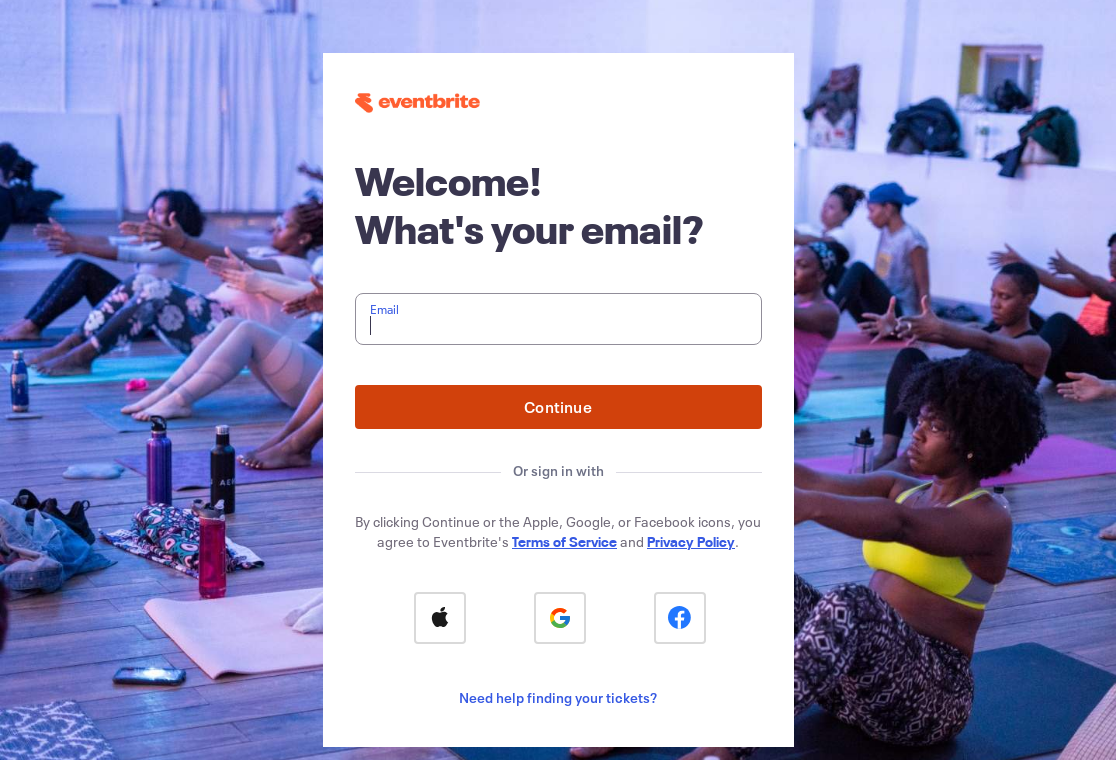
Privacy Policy (691, 541)
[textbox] (558, 319)
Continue (558, 406)
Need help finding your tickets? (558, 697)
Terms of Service (564, 541)
